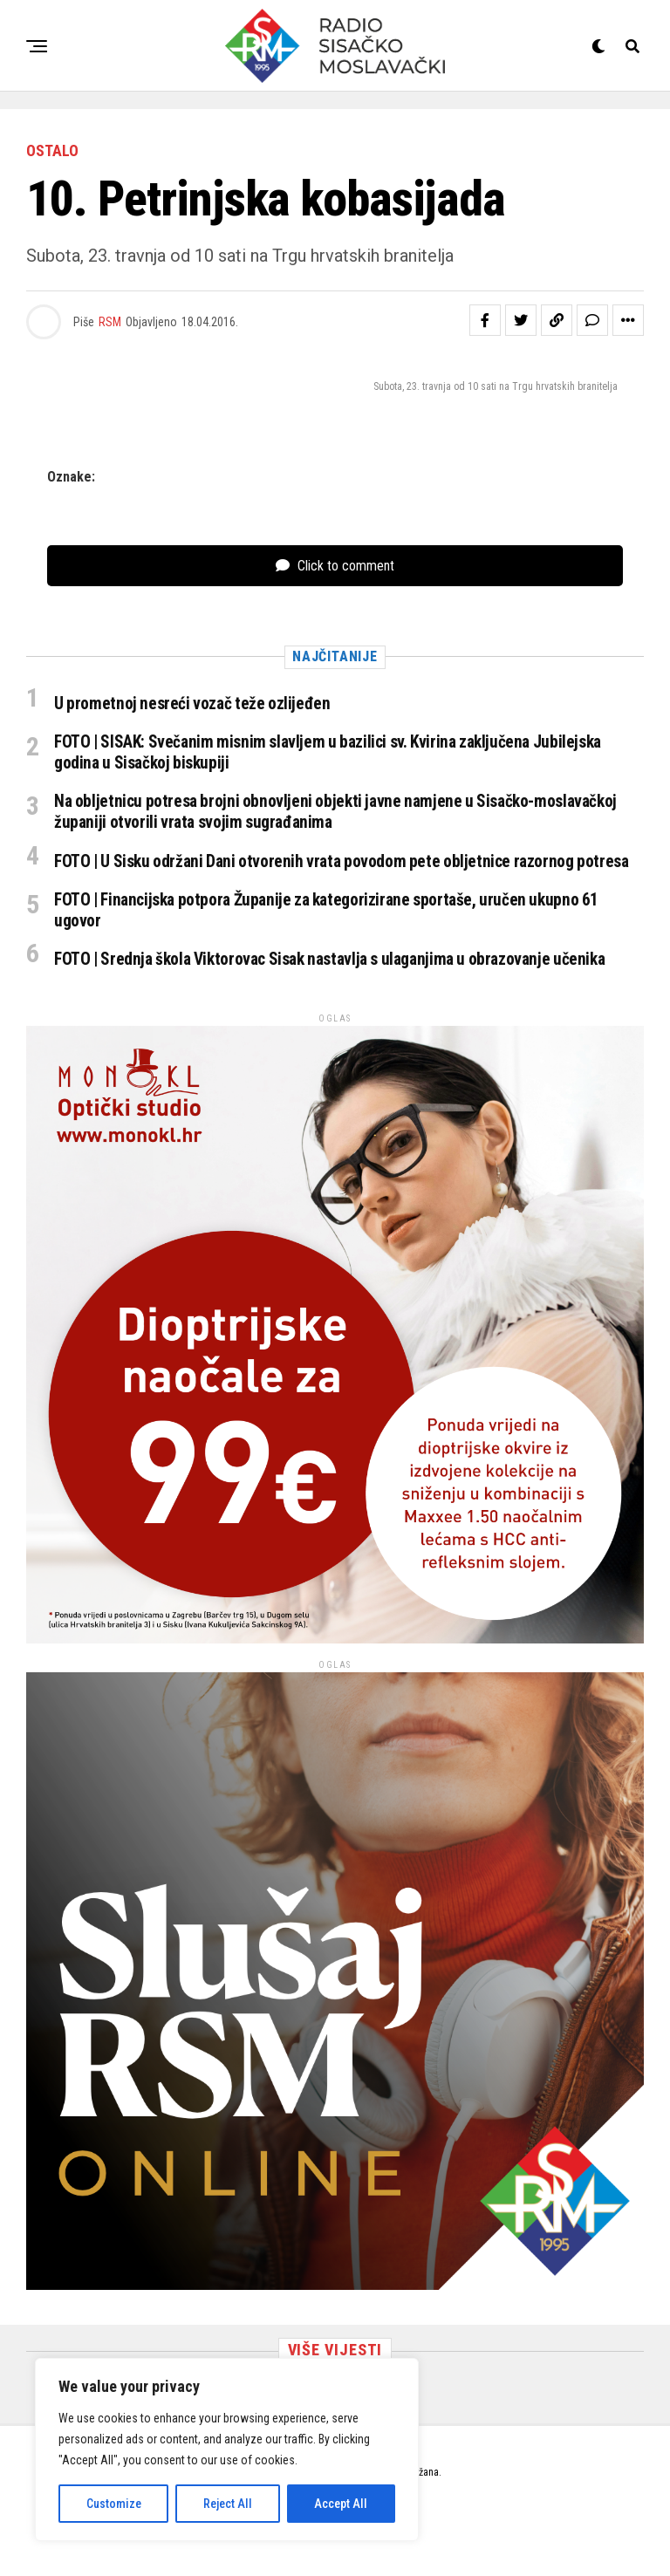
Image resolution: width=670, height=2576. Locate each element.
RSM (110, 322)
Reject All (227, 2504)
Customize (113, 2504)
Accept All (340, 2504)
